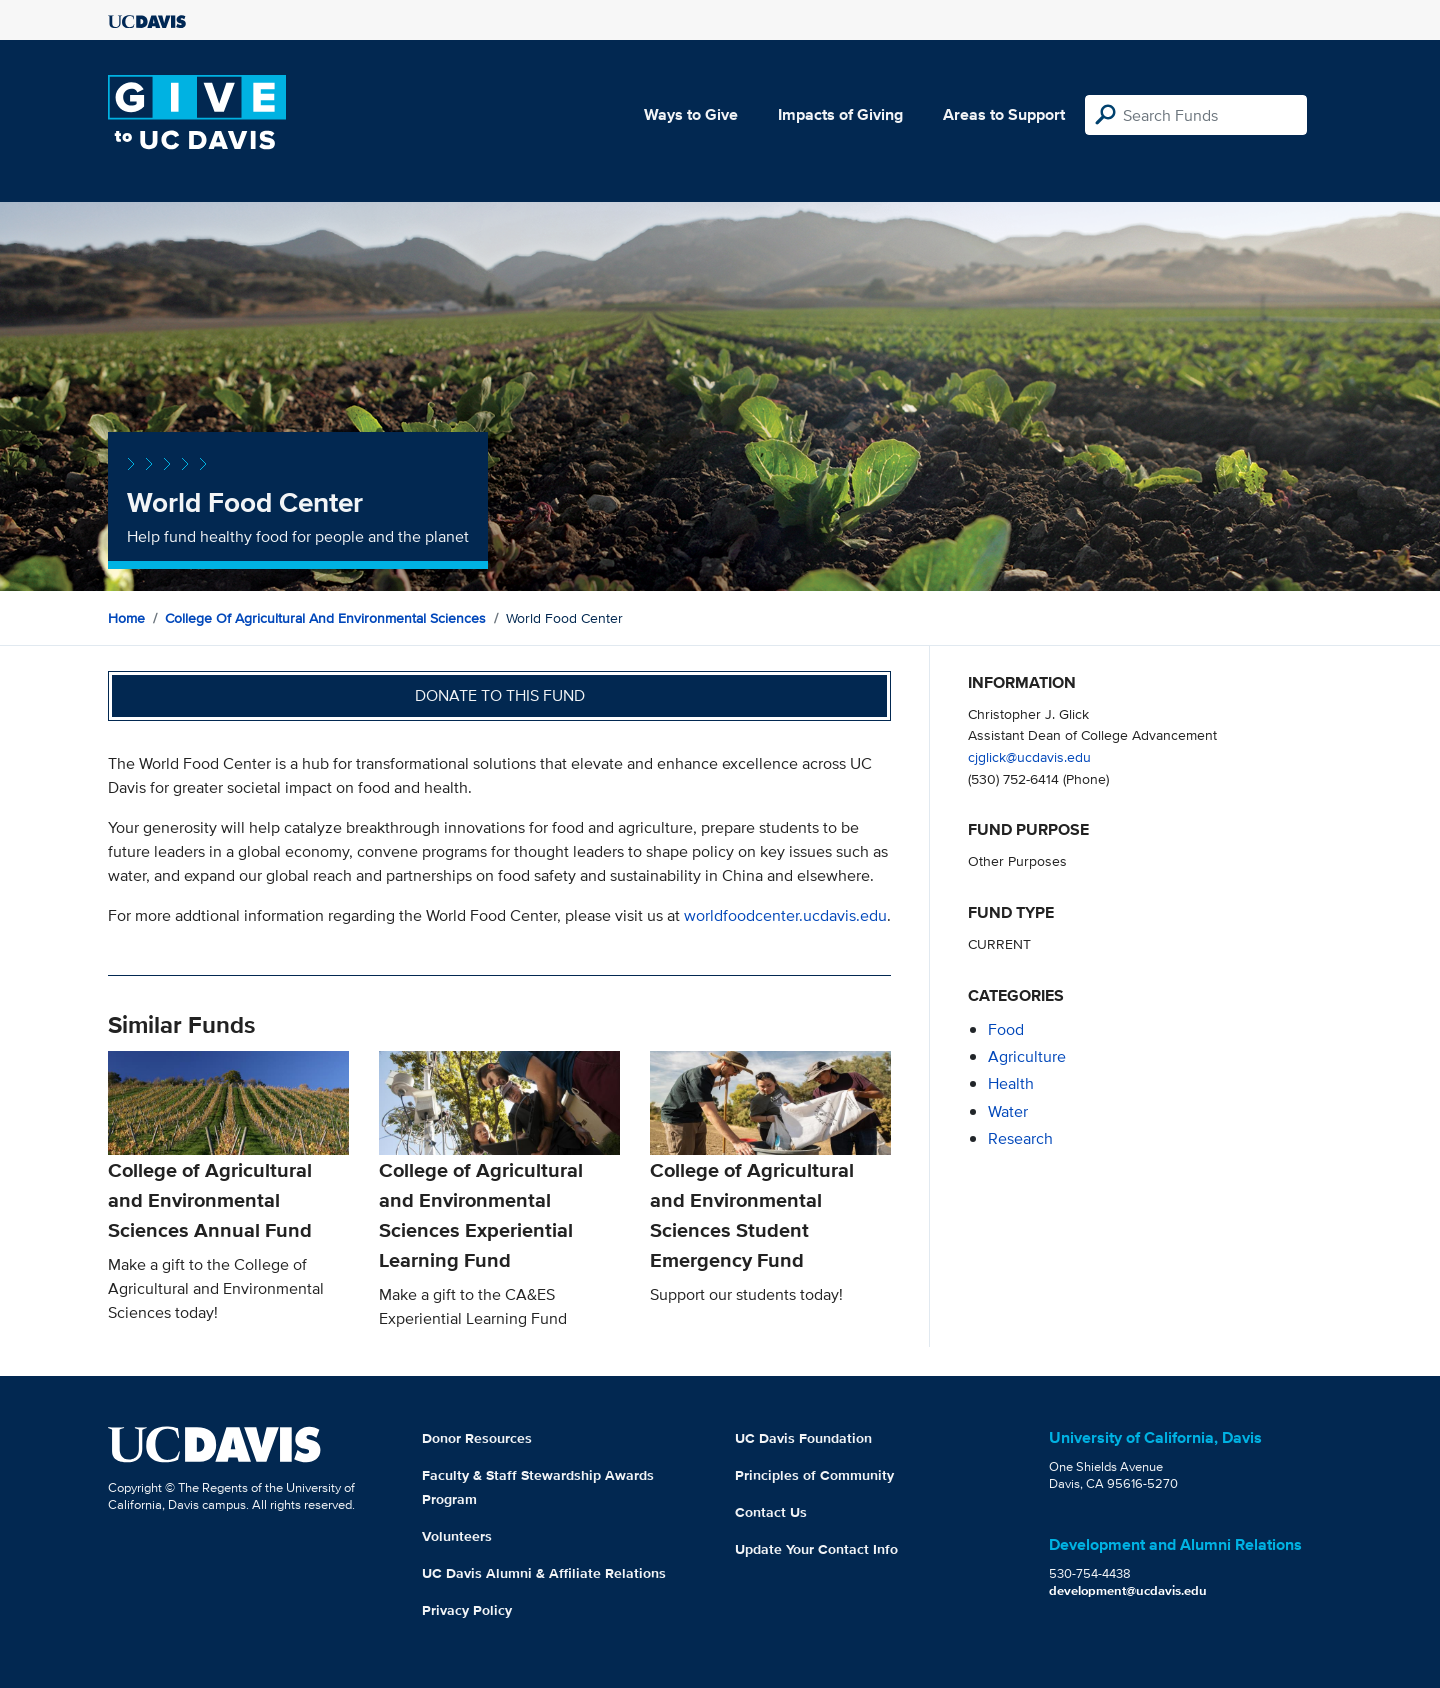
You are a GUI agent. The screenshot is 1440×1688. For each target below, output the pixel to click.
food (1006, 1029)
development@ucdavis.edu (1128, 1590)
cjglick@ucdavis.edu (1029, 756)
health (1011, 1083)
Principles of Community (814, 1475)
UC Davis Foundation (803, 1438)
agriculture (1027, 1056)
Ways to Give (691, 114)
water (1008, 1111)
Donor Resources (477, 1438)
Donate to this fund (500, 695)
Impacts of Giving (840, 114)
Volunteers (457, 1536)
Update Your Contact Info (816, 1549)
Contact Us (771, 1512)
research (1020, 1138)
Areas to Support (1004, 114)
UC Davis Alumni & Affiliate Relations (544, 1573)
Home (126, 618)
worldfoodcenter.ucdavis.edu (785, 915)
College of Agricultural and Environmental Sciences (325, 618)
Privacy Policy (467, 1610)
